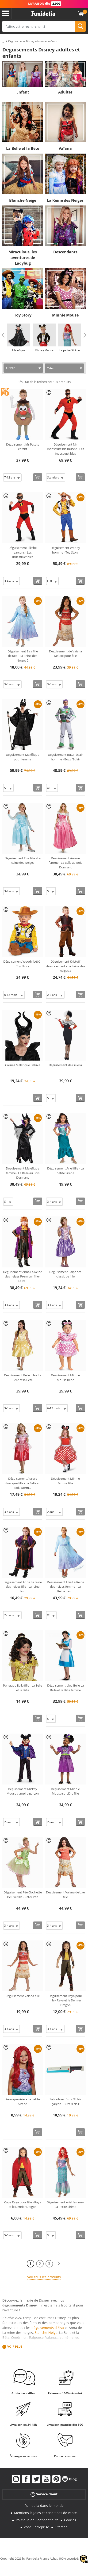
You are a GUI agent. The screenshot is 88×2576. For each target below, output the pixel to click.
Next (85, 335)
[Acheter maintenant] (37, 477)
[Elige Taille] (12, 477)
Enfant (22, 92)
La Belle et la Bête (22, 148)
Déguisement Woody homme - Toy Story (65, 550)
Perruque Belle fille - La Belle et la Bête (22, 1687)
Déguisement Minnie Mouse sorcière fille (65, 1791)
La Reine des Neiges (65, 200)
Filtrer (10, 368)
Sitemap (61, 2527)
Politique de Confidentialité (37, 2520)
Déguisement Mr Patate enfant (22, 446)
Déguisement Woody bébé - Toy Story (22, 963)
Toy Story (22, 315)
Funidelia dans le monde (44, 2505)
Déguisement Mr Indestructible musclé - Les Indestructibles (65, 449)
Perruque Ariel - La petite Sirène (22, 2101)
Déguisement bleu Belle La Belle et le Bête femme (65, 1687)
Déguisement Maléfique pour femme (22, 756)
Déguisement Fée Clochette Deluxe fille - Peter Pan (23, 1894)
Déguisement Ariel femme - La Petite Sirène (65, 2204)
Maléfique (18, 350)
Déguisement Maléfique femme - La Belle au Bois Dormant (22, 1173)
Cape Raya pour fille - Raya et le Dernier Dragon (22, 2204)
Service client (44, 2494)
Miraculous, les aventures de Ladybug (22, 257)
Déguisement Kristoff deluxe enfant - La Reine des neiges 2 (65, 966)
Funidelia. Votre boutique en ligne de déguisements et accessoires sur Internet (43, 13)
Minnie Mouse (65, 315)
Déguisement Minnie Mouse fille (65, 1480)
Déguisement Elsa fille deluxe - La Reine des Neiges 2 (23, 655)
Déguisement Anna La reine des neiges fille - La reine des (23, 1586)
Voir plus (14, 2347)
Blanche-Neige (22, 200)
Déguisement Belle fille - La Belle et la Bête (22, 1377)
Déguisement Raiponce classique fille (65, 1274)
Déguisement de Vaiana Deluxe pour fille (65, 653)
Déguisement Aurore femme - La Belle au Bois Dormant (65, 862)
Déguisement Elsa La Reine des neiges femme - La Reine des (65, 1586)
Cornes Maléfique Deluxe (22, 1065)
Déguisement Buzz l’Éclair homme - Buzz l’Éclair (65, 756)
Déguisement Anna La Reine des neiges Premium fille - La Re (22, 1276)
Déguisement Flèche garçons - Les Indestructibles (22, 552)
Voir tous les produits (44, 2277)
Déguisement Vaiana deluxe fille (65, 1894)
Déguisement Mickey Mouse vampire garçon (23, 1791)
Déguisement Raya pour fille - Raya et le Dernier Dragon (65, 2000)
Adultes (65, 92)
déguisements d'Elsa (47, 2327)
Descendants (65, 252)
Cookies (70, 2520)
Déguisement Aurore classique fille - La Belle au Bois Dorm (22, 1483)
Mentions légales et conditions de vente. (46, 2513)
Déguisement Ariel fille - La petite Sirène (65, 1170)
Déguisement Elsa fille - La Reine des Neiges (23, 860)
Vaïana (65, 148)
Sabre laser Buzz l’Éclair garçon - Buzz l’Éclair (65, 2101)
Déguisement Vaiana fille (22, 1996)
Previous (3, 335)
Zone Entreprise (36, 2527)
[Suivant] (58, 2263)
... (3, 41)
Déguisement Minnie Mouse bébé (65, 1377)
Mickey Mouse (44, 350)
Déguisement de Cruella (65, 1065)
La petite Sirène (69, 350)
